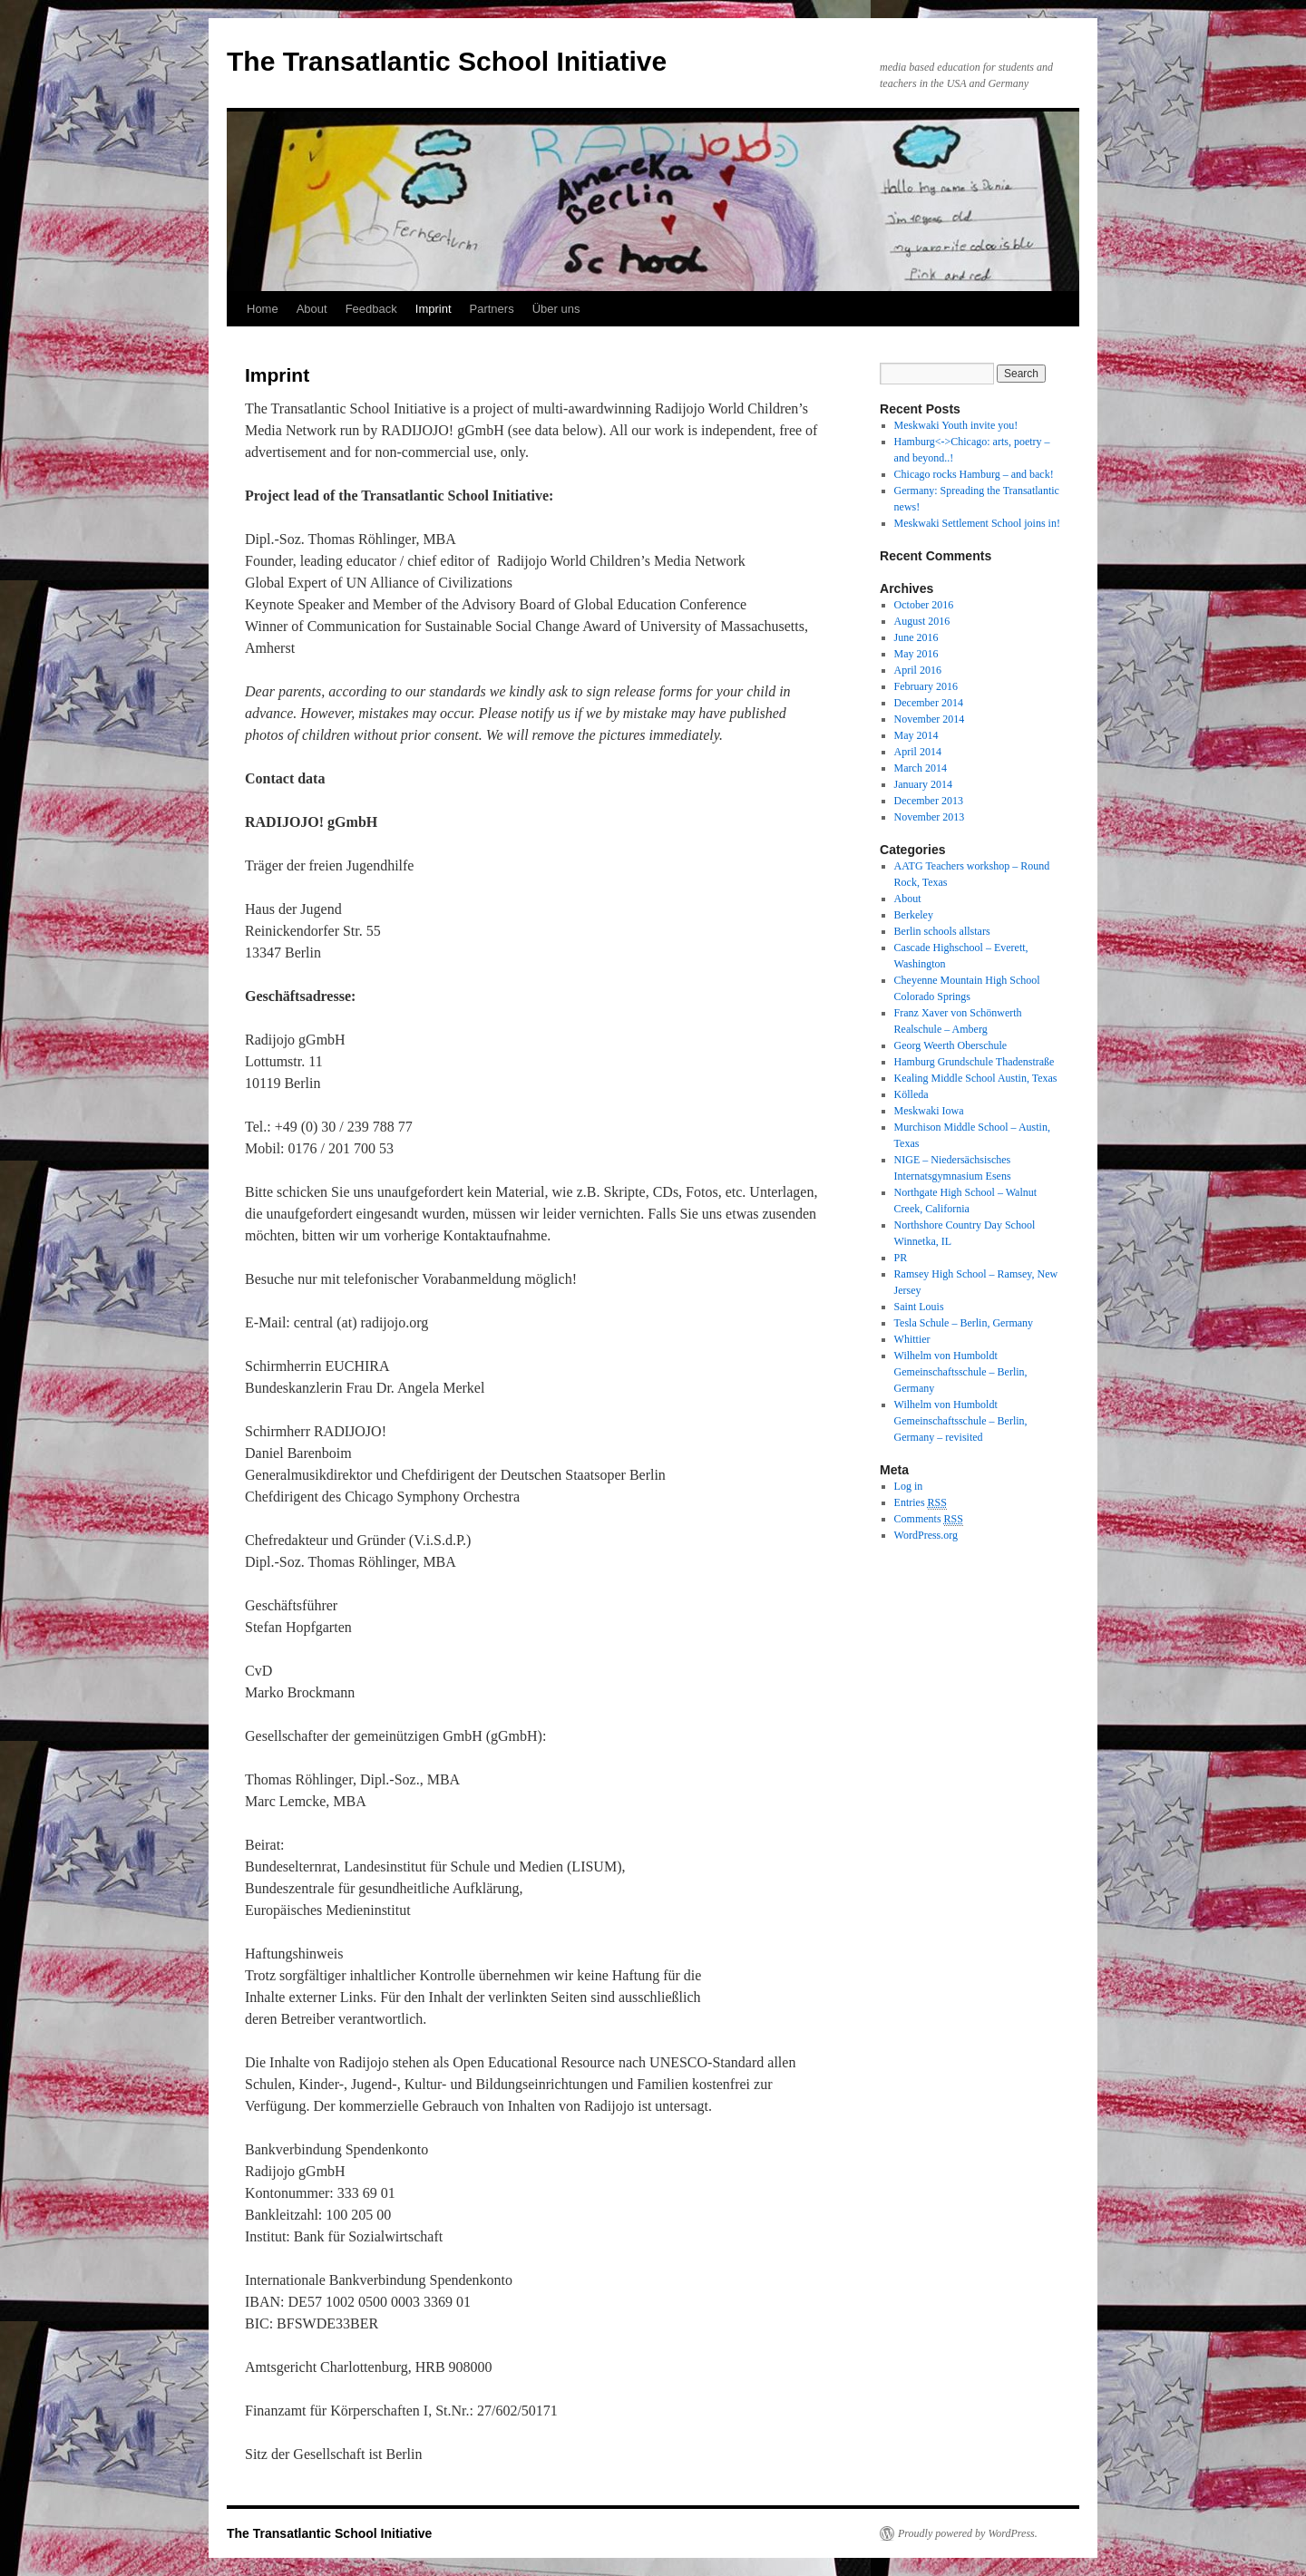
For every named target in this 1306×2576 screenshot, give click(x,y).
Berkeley (913, 915)
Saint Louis (919, 1306)
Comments (928, 1519)
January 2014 (923, 784)
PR (901, 1257)
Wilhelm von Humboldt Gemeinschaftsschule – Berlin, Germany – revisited (961, 1421)
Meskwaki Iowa (929, 1110)
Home (262, 309)
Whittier (912, 1339)
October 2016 (924, 604)
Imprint (433, 309)
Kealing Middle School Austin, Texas (975, 1078)
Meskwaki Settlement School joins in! (977, 523)
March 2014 (920, 768)
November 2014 (929, 719)
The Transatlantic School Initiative (447, 61)
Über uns (556, 309)
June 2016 (916, 637)
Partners (492, 309)
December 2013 (928, 800)
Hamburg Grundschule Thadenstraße (974, 1061)
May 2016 (916, 653)
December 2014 (928, 702)
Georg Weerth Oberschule (951, 1045)
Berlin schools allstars (942, 931)
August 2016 (922, 621)
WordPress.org (926, 1535)
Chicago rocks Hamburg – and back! (974, 474)
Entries (920, 1503)
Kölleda (911, 1094)
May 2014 (916, 735)
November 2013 (929, 817)
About (312, 309)
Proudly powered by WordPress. (968, 2533)
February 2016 (926, 686)
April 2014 (917, 751)
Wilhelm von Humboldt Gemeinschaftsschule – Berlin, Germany (961, 1372)
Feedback (371, 309)
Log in (908, 1486)
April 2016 (917, 670)
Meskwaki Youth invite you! (956, 425)
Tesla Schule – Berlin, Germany (963, 1323)
